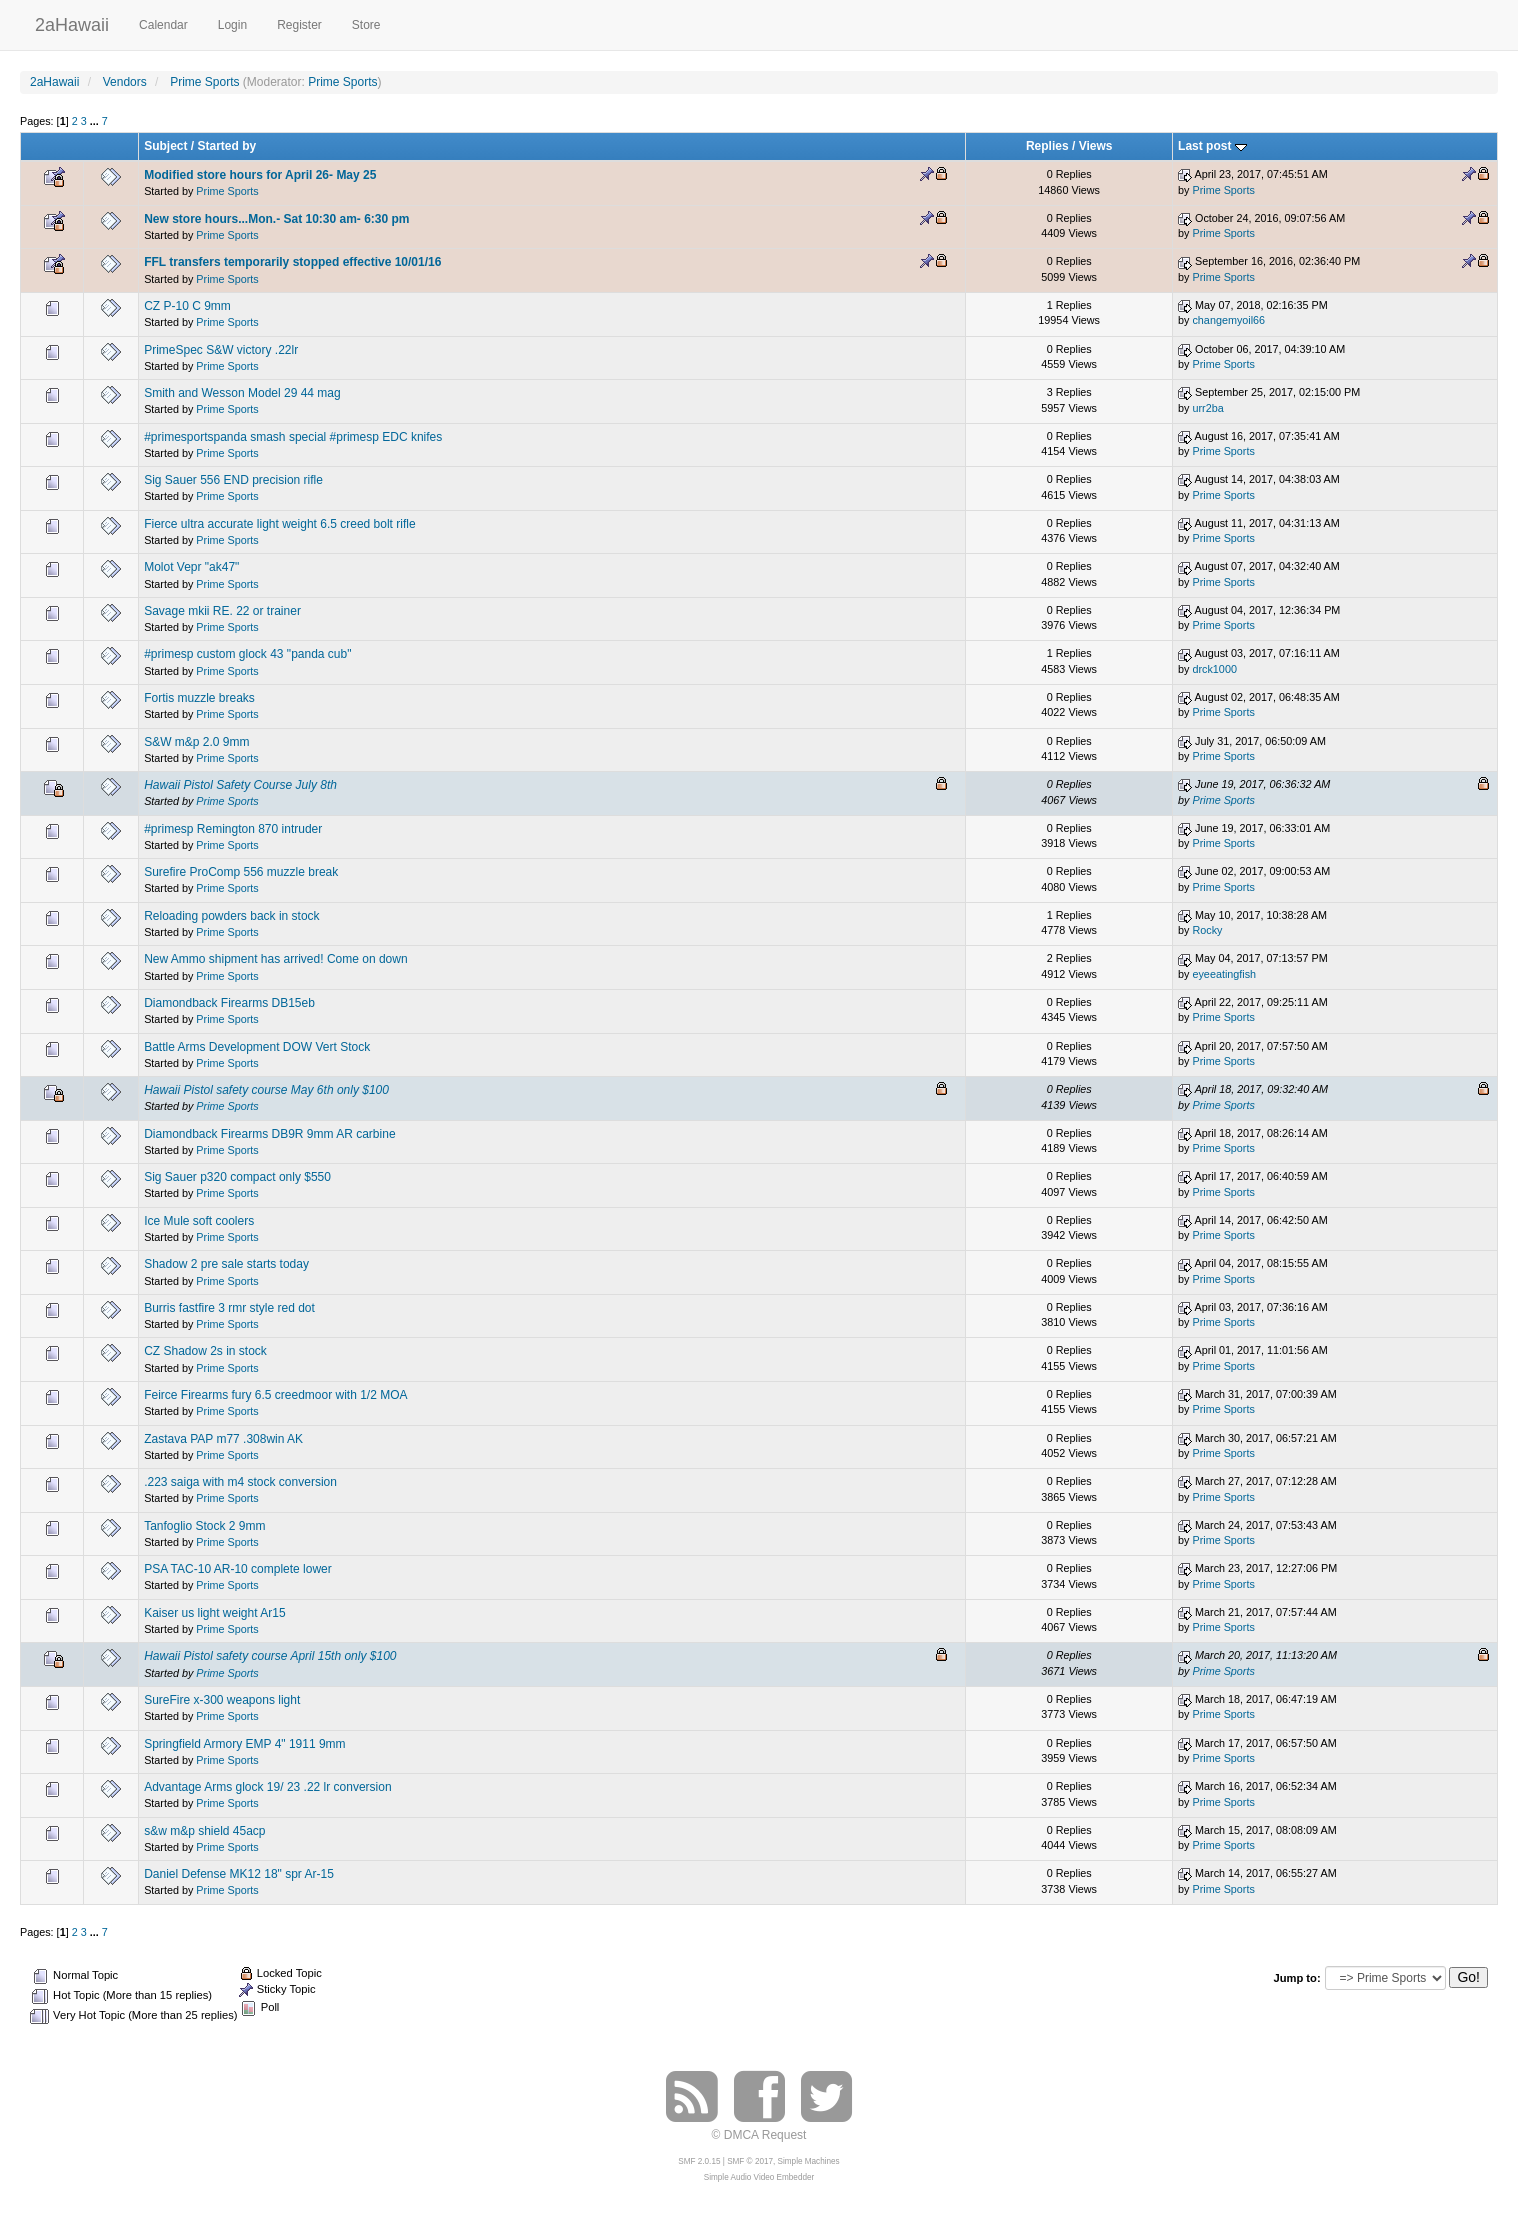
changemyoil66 (1228, 320)
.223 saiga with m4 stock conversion (240, 1482)
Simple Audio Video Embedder (759, 2177)
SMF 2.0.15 (699, 2161)
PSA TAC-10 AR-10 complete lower (238, 1569)
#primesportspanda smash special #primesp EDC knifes (293, 437)
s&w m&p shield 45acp (204, 1831)
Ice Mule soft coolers (199, 1221)
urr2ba (1207, 408)
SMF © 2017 (750, 2161)
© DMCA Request (759, 2135)
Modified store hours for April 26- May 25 (260, 175)
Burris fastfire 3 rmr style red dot (229, 1308)
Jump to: (1296, 1978)
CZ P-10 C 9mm (187, 306)
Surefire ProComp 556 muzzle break (241, 872)
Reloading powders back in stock (231, 916)
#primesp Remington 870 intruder (233, 829)
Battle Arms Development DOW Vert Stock (257, 1047)
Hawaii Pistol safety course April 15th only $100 (270, 1656)
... (96, 121)
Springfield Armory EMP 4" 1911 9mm (244, 1744)
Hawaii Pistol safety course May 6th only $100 (266, 1090)
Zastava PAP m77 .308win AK (223, 1439)
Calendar (163, 25)
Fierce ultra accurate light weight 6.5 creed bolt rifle (279, 524)
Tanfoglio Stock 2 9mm (204, 1526)
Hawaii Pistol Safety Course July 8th (240, 785)
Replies (1047, 146)
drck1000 (1214, 669)
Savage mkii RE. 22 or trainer (222, 611)
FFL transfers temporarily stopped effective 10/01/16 (292, 262)
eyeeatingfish (1224, 974)
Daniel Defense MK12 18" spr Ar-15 (239, 1874)
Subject (165, 146)
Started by (227, 146)
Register (299, 25)
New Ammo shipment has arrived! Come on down (275, 959)
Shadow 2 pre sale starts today (226, 1264)
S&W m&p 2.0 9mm (196, 742)
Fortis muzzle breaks (199, 698)
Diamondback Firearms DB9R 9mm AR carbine (269, 1134)
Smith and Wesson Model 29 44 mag (242, 393)
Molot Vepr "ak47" (191, 567)
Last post (1212, 146)
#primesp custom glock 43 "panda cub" (247, 654)
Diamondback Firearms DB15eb (229, 1003)
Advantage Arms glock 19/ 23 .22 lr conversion (267, 1787)
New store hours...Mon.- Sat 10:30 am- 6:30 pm (276, 219)
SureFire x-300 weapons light (222, 1700)
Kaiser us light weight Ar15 (214, 1613)
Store (366, 25)
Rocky (1207, 930)
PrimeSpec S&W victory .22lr (221, 350)
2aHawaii (72, 22)
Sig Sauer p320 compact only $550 (237, 1177)
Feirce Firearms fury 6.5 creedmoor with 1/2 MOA (275, 1395)
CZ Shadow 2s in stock (205, 1351)
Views (1096, 146)
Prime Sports (342, 82)
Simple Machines (809, 2161)
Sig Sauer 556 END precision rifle (233, 480)
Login (232, 25)
